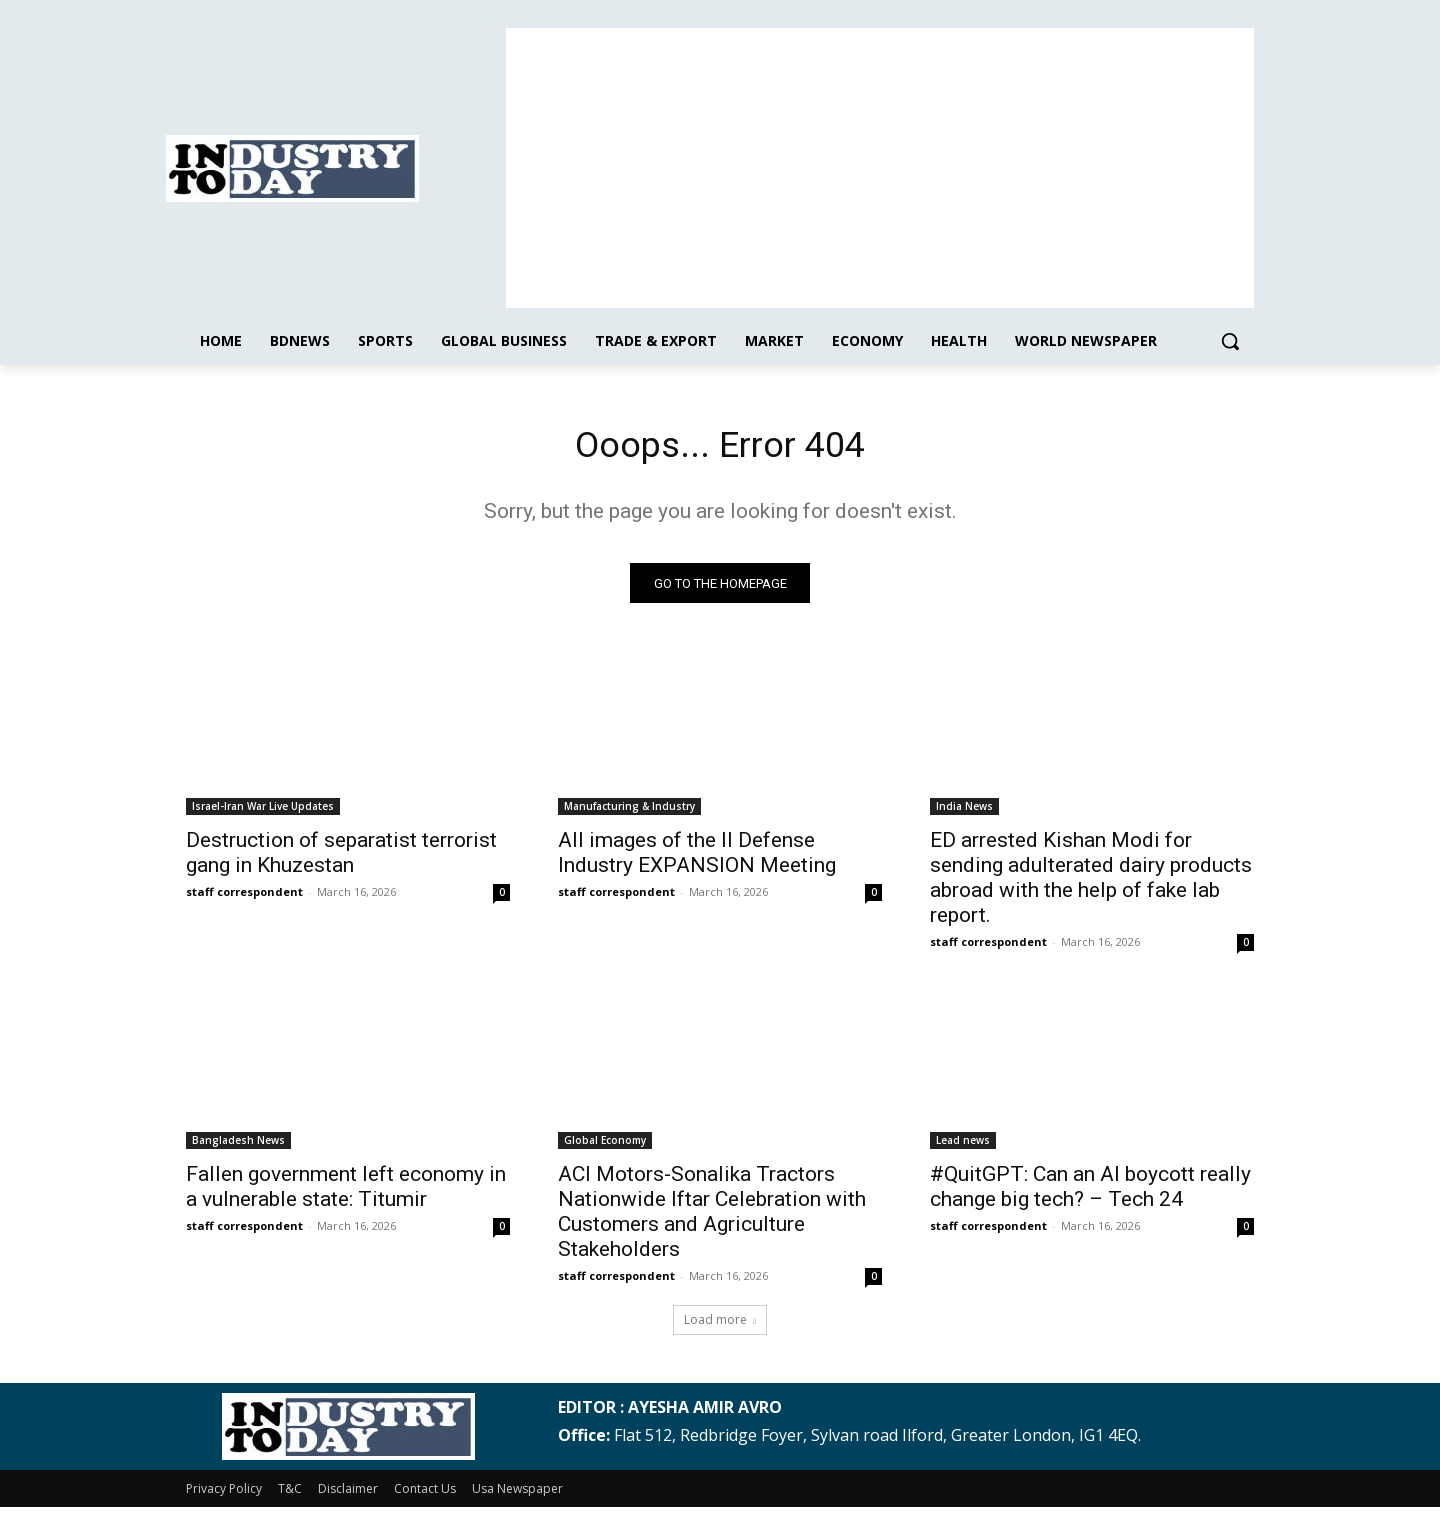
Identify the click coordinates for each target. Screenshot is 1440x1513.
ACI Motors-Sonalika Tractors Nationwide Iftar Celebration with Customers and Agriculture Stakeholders (712, 1217)
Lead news (963, 1146)
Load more (720, 1325)
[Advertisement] (880, 168)
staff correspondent (244, 897)
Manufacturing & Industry (629, 812)
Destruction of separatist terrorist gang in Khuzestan (341, 858)
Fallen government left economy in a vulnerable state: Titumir (346, 1192)
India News (964, 812)
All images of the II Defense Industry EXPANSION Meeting (697, 858)
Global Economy (605, 1146)
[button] (1230, 341)
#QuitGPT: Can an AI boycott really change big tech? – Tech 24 (1090, 1192)
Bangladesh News (238, 1146)
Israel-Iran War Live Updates (263, 812)
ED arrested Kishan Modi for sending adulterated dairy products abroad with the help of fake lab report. (1091, 883)
